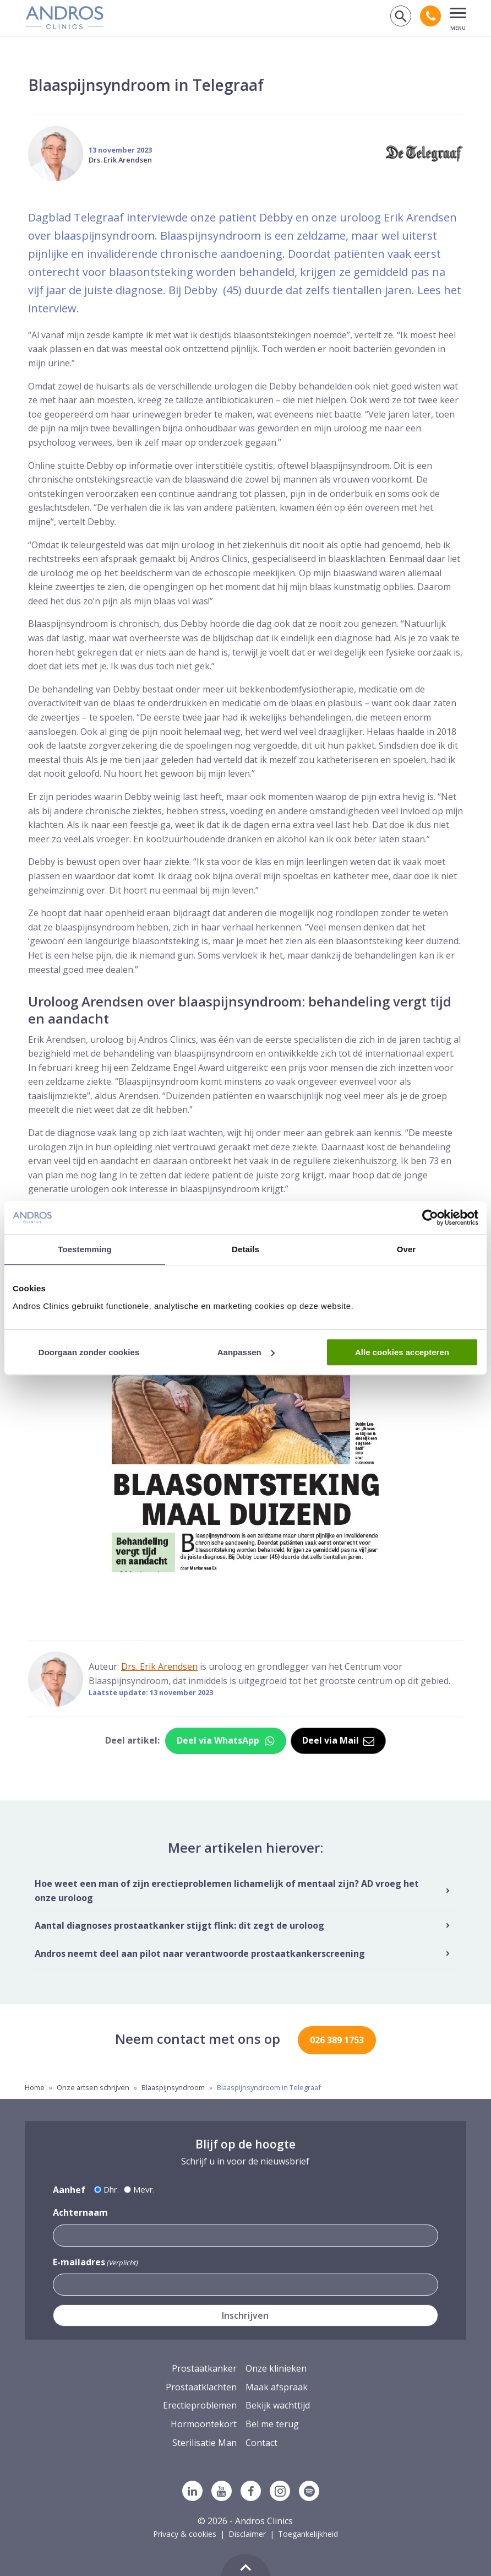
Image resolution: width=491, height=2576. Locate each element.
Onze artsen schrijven (93, 2087)
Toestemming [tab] (85, 1249)
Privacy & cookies (184, 2534)
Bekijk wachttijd (278, 2405)
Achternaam (80, 2212)
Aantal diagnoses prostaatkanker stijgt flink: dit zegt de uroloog (179, 1925)
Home (35, 2087)
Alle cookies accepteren (402, 1352)
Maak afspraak (277, 2387)
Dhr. (111, 2189)
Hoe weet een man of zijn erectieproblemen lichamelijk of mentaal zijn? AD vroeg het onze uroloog (227, 1890)
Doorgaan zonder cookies (89, 1352)
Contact (261, 2443)
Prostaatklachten (201, 2387)
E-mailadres (95, 2262)
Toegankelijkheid (308, 2534)
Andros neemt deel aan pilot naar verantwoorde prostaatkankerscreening (200, 1953)
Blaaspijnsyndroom (173, 2087)
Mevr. (144, 2189)
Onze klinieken (276, 2368)
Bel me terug (272, 2424)
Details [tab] (245, 1249)
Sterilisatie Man (204, 2443)
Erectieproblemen (200, 2405)
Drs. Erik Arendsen (120, 160)
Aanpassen (246, 1352)
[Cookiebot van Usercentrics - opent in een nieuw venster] (430, 1217)
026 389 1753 (337, 2040)
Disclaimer (247, 2534)
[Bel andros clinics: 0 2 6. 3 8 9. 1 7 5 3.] (430, 16)
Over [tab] (406, 1249)
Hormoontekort (204, 2424)
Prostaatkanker (204, 2368)
